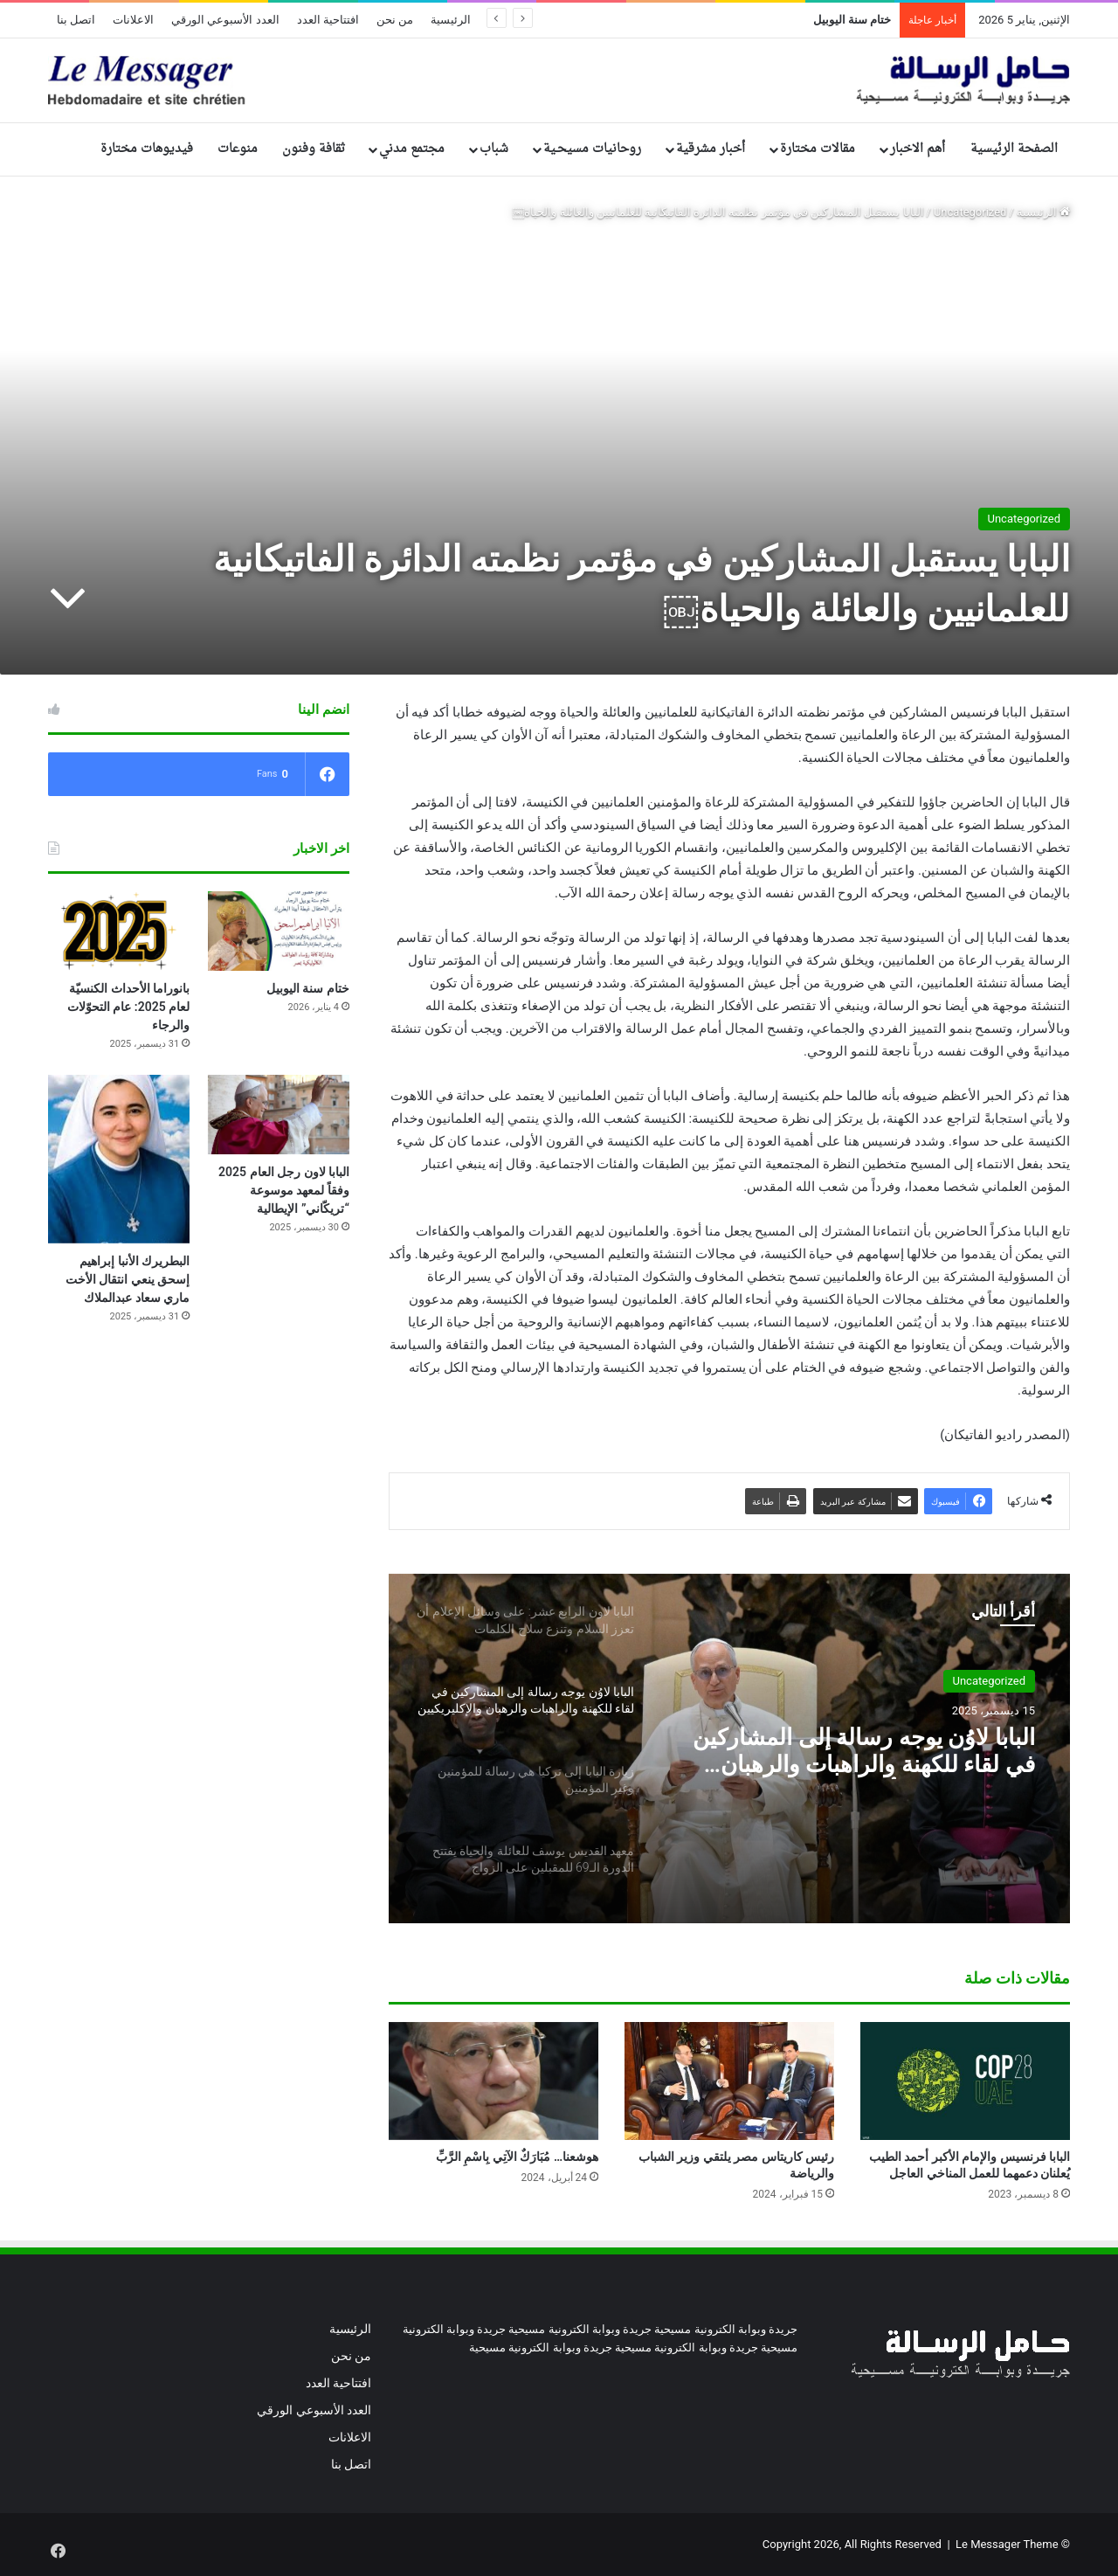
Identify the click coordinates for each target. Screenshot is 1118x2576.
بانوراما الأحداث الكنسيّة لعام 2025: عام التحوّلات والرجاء (128, 1006)
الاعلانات (133, 19)
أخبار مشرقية (710, 149)
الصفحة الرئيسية (1014, 149)
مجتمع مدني (412, 149)
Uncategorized (970, 211)
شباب (494, 149)
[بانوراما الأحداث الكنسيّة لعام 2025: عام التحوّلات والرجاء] (119, 931)
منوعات (237, 149)
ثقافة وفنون (313, 149)
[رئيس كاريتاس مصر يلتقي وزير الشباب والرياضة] (729, 2081)
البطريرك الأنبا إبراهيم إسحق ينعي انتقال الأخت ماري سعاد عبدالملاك (128, 1279)
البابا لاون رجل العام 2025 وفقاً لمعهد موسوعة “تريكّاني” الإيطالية (283, 1190)
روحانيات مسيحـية (592, 149)
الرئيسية (451, 19)
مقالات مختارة (817, 149)
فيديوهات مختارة (146, 149)
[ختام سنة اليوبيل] (278, 931)
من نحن (394, 19)
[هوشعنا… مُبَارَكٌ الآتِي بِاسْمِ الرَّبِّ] (493, 2081)
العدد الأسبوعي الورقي (225, 19)
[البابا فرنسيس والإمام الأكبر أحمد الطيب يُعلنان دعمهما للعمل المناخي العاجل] (965, 2081)
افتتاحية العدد (328, 19)
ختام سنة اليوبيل (852, 19)
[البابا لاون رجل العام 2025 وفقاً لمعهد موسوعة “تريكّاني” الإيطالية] (278, 1114)
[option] (729, 1748)
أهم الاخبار (917, 149)
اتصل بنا (76, 19)
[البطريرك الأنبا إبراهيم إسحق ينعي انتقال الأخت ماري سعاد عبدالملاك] (119, 1159)
